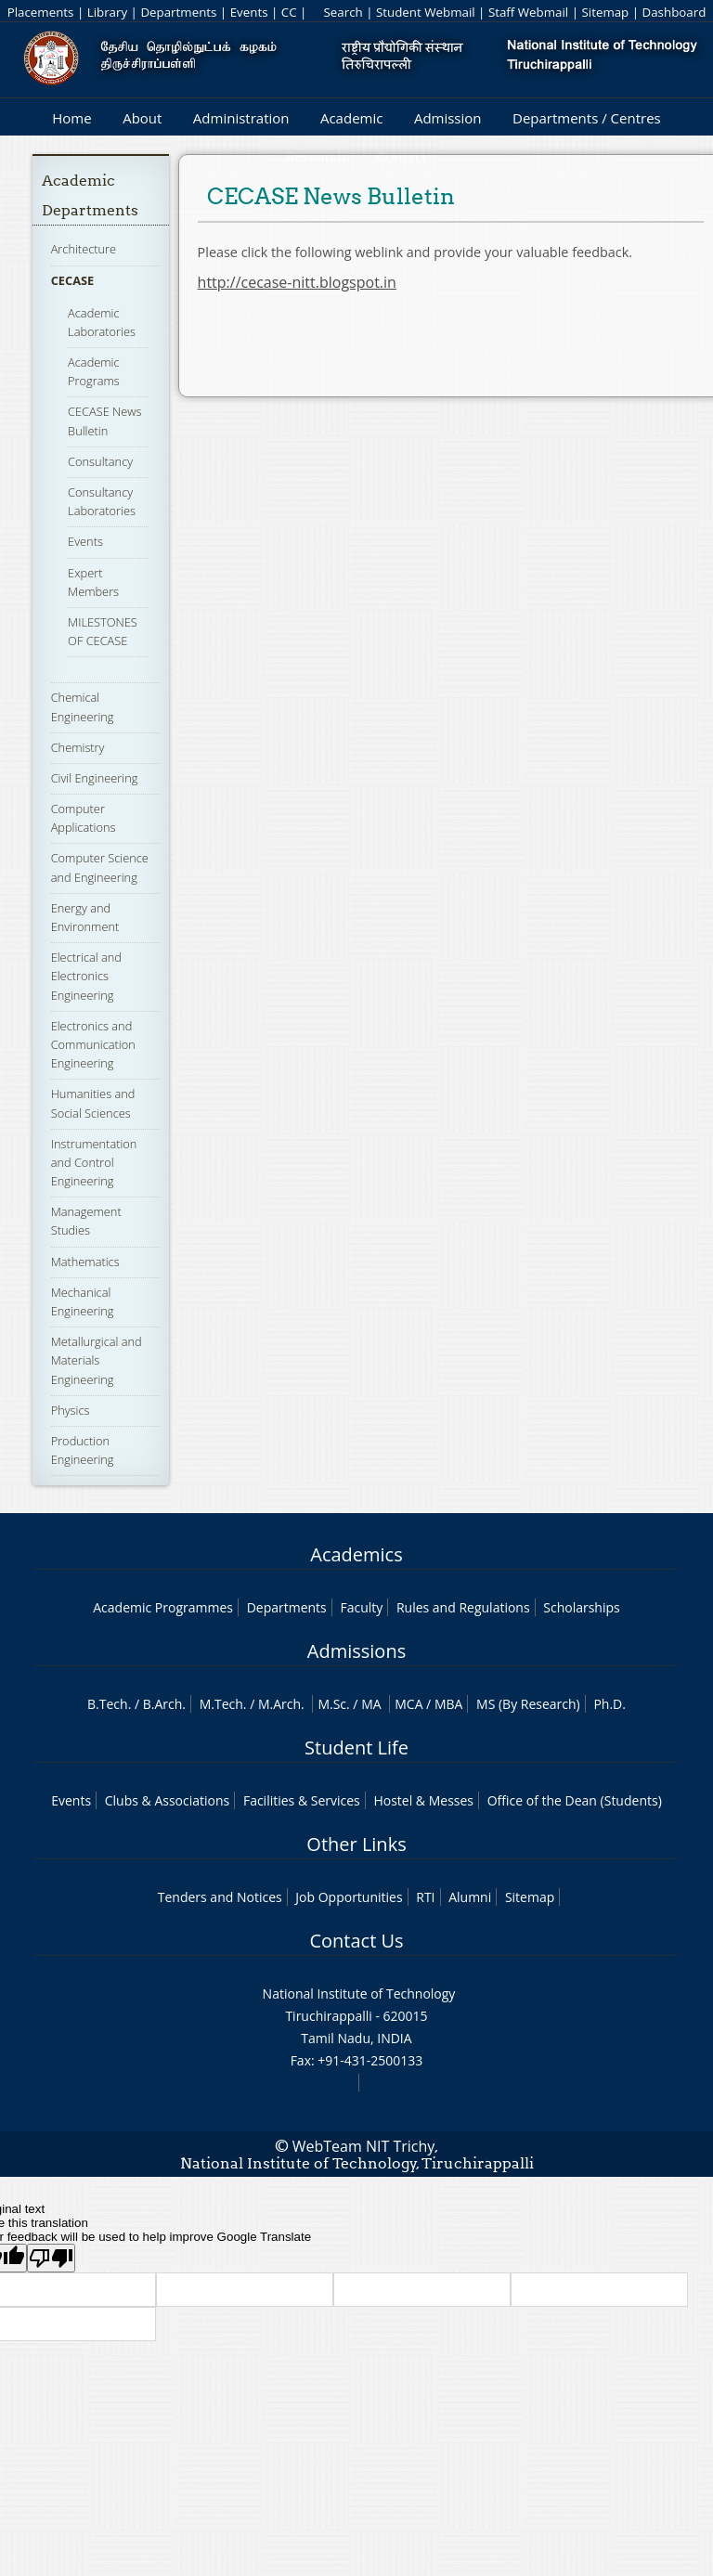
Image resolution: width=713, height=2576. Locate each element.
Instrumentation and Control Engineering (94, 1162)
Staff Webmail (528, 12)
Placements (40, 12)
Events (249, 12)
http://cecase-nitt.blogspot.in (297, 282)
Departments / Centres (586, 118)
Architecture (83, 248)
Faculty (361, 1607)
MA (371, 1704)
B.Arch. (164, 1704)
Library (107, 12)
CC (289, 12)
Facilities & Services (301, 1800)
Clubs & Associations (167, 1800)
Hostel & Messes (423, 1800)
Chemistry (78, 747)
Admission (448, 118)
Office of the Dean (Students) (574, 1800)
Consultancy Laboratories (102, 501)
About (142, 118)
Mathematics (85, 1261)
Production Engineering (82, 1450)
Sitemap (605, 12)
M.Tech (221, 1704)
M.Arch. (281, 1704)
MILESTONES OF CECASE (102, 631)
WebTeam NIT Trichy (363, 2146)
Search (342, 12)
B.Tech (107, 1704)
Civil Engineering (94, 778)
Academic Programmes (163, 1607)
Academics (356, 1554)
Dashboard (674, 12)
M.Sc (332, 1704)
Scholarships (581, 1607)
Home (71, 118)
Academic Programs (94, 371)
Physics (70, 1410)
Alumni (469, 1897)
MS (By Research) (528, 1704)
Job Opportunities (348, 1897)
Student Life (356, 1747)
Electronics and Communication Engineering (93, 1044)
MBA (448, 1704)
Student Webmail (425, 12)
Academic (351, 118)
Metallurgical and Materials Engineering (96, 1360)
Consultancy (100, 461)
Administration (241, 118)
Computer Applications (83, 817)
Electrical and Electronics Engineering (86, 976)
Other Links (356, 1844)
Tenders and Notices (220, 1897)
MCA (408, 1704)
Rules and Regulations (463, 1607)
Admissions (356, 1650)
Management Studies (86, 1220)
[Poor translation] (51, 2258)
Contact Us (356, 1940)
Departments (178, 12)
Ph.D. (609, 1704)
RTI (425, 1897)
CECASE (73, 280)
